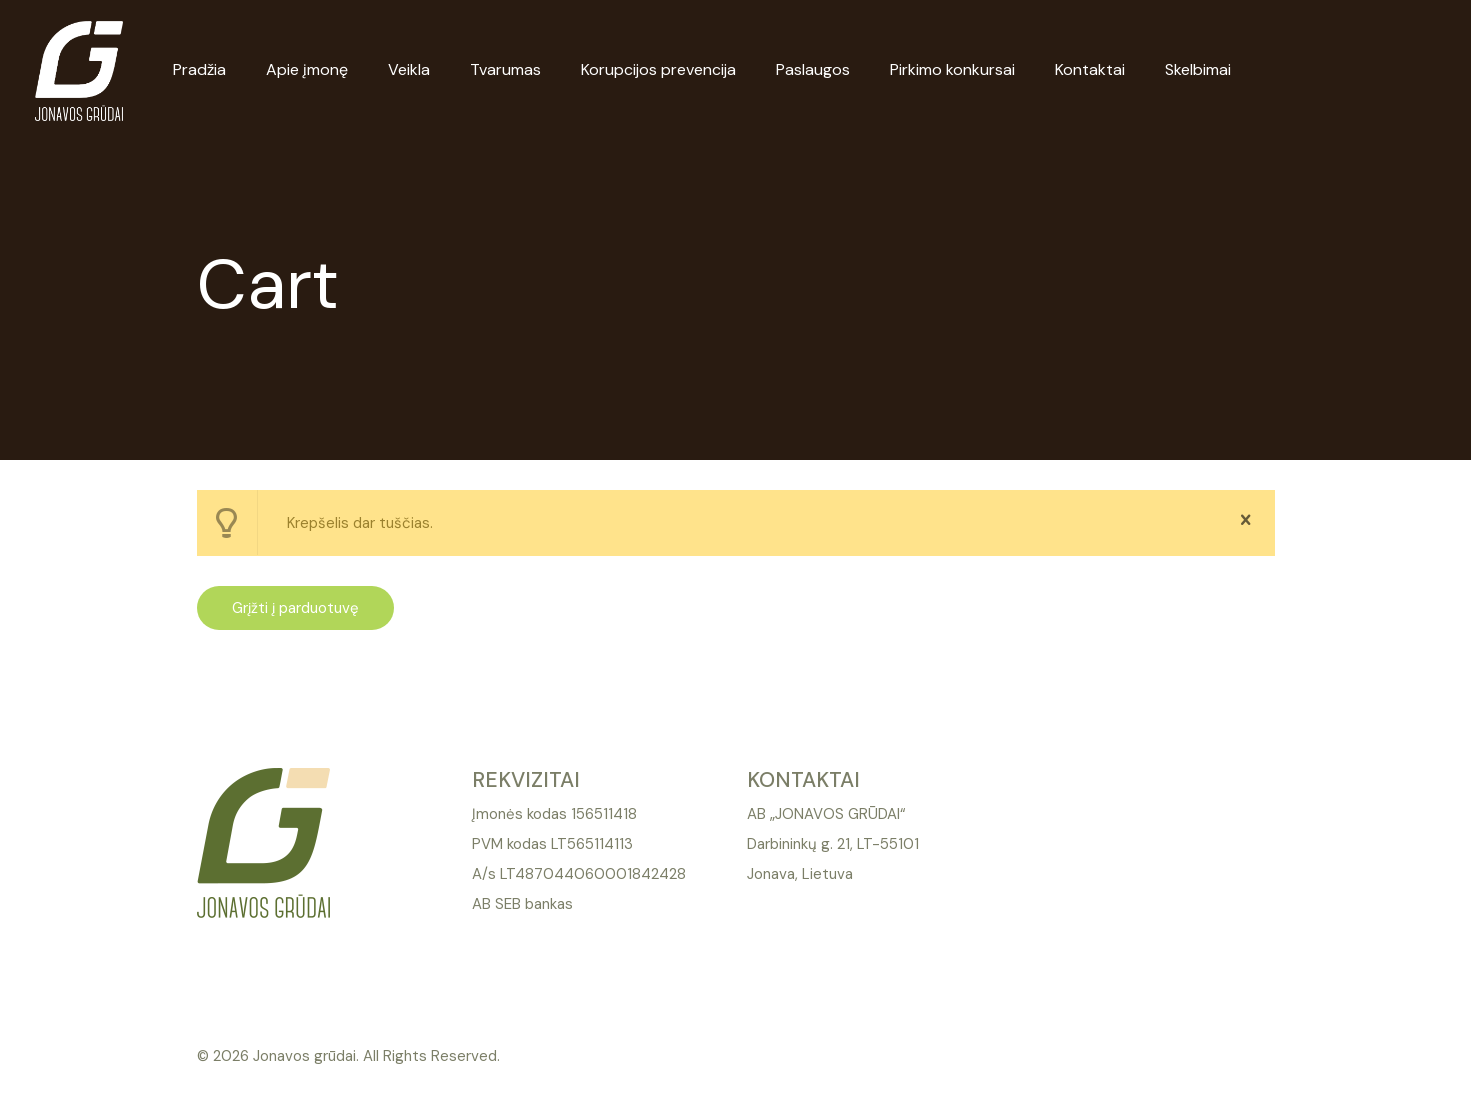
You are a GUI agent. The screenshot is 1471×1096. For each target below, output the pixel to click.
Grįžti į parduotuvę (295, 608)
